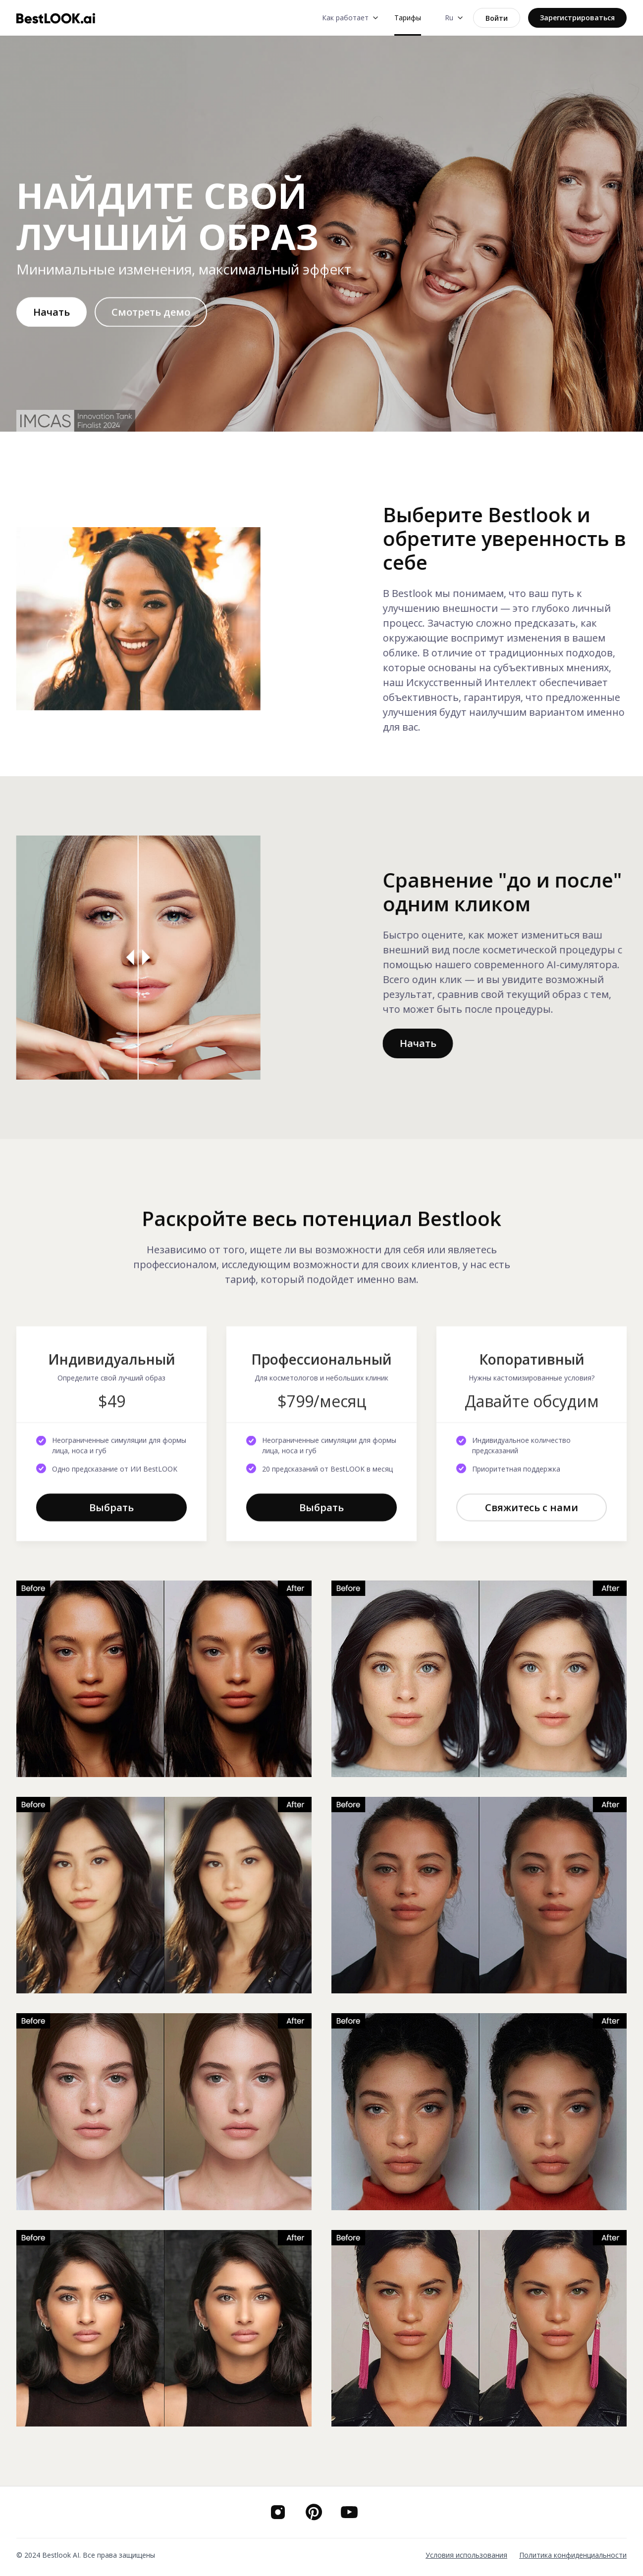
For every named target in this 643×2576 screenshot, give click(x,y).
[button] (348, 18)
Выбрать (111, 1515)
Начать (51, 319)
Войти (496, 18)
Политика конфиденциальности (573, 2555)
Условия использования (466, 2555)
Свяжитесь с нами (531, 1515)
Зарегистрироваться (577, 17)
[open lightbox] (151, 320)
